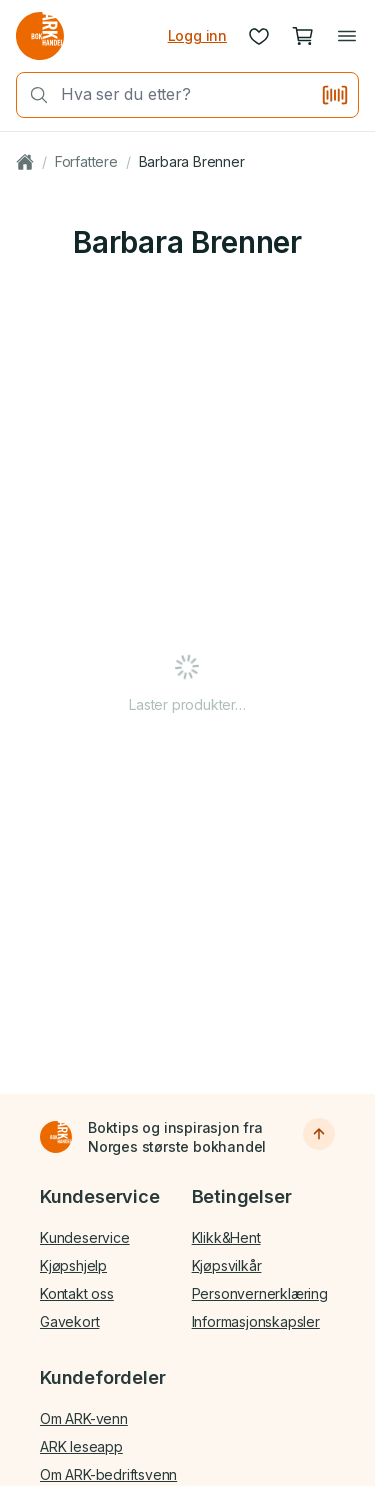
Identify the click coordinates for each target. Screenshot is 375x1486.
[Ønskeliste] (259, 36)
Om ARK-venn (84, 1418)
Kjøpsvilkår (227, 1265)
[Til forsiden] (56, 1137)
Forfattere (86, 161)
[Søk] (33, 95)
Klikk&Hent (226, 1237)
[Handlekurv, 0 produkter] (303, 36)
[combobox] (184, 94)
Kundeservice (85, 1237)
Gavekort (69, 1321)
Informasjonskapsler (256, 1321)
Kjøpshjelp (73, 1265)
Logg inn (197, 35)
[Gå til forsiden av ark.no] (40, 36)
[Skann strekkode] (335, 95)
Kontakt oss (77, 1293)
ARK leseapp (81, 1446)
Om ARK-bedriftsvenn (108, 1474)
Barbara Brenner (192, 161)
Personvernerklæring (260, 1293)
